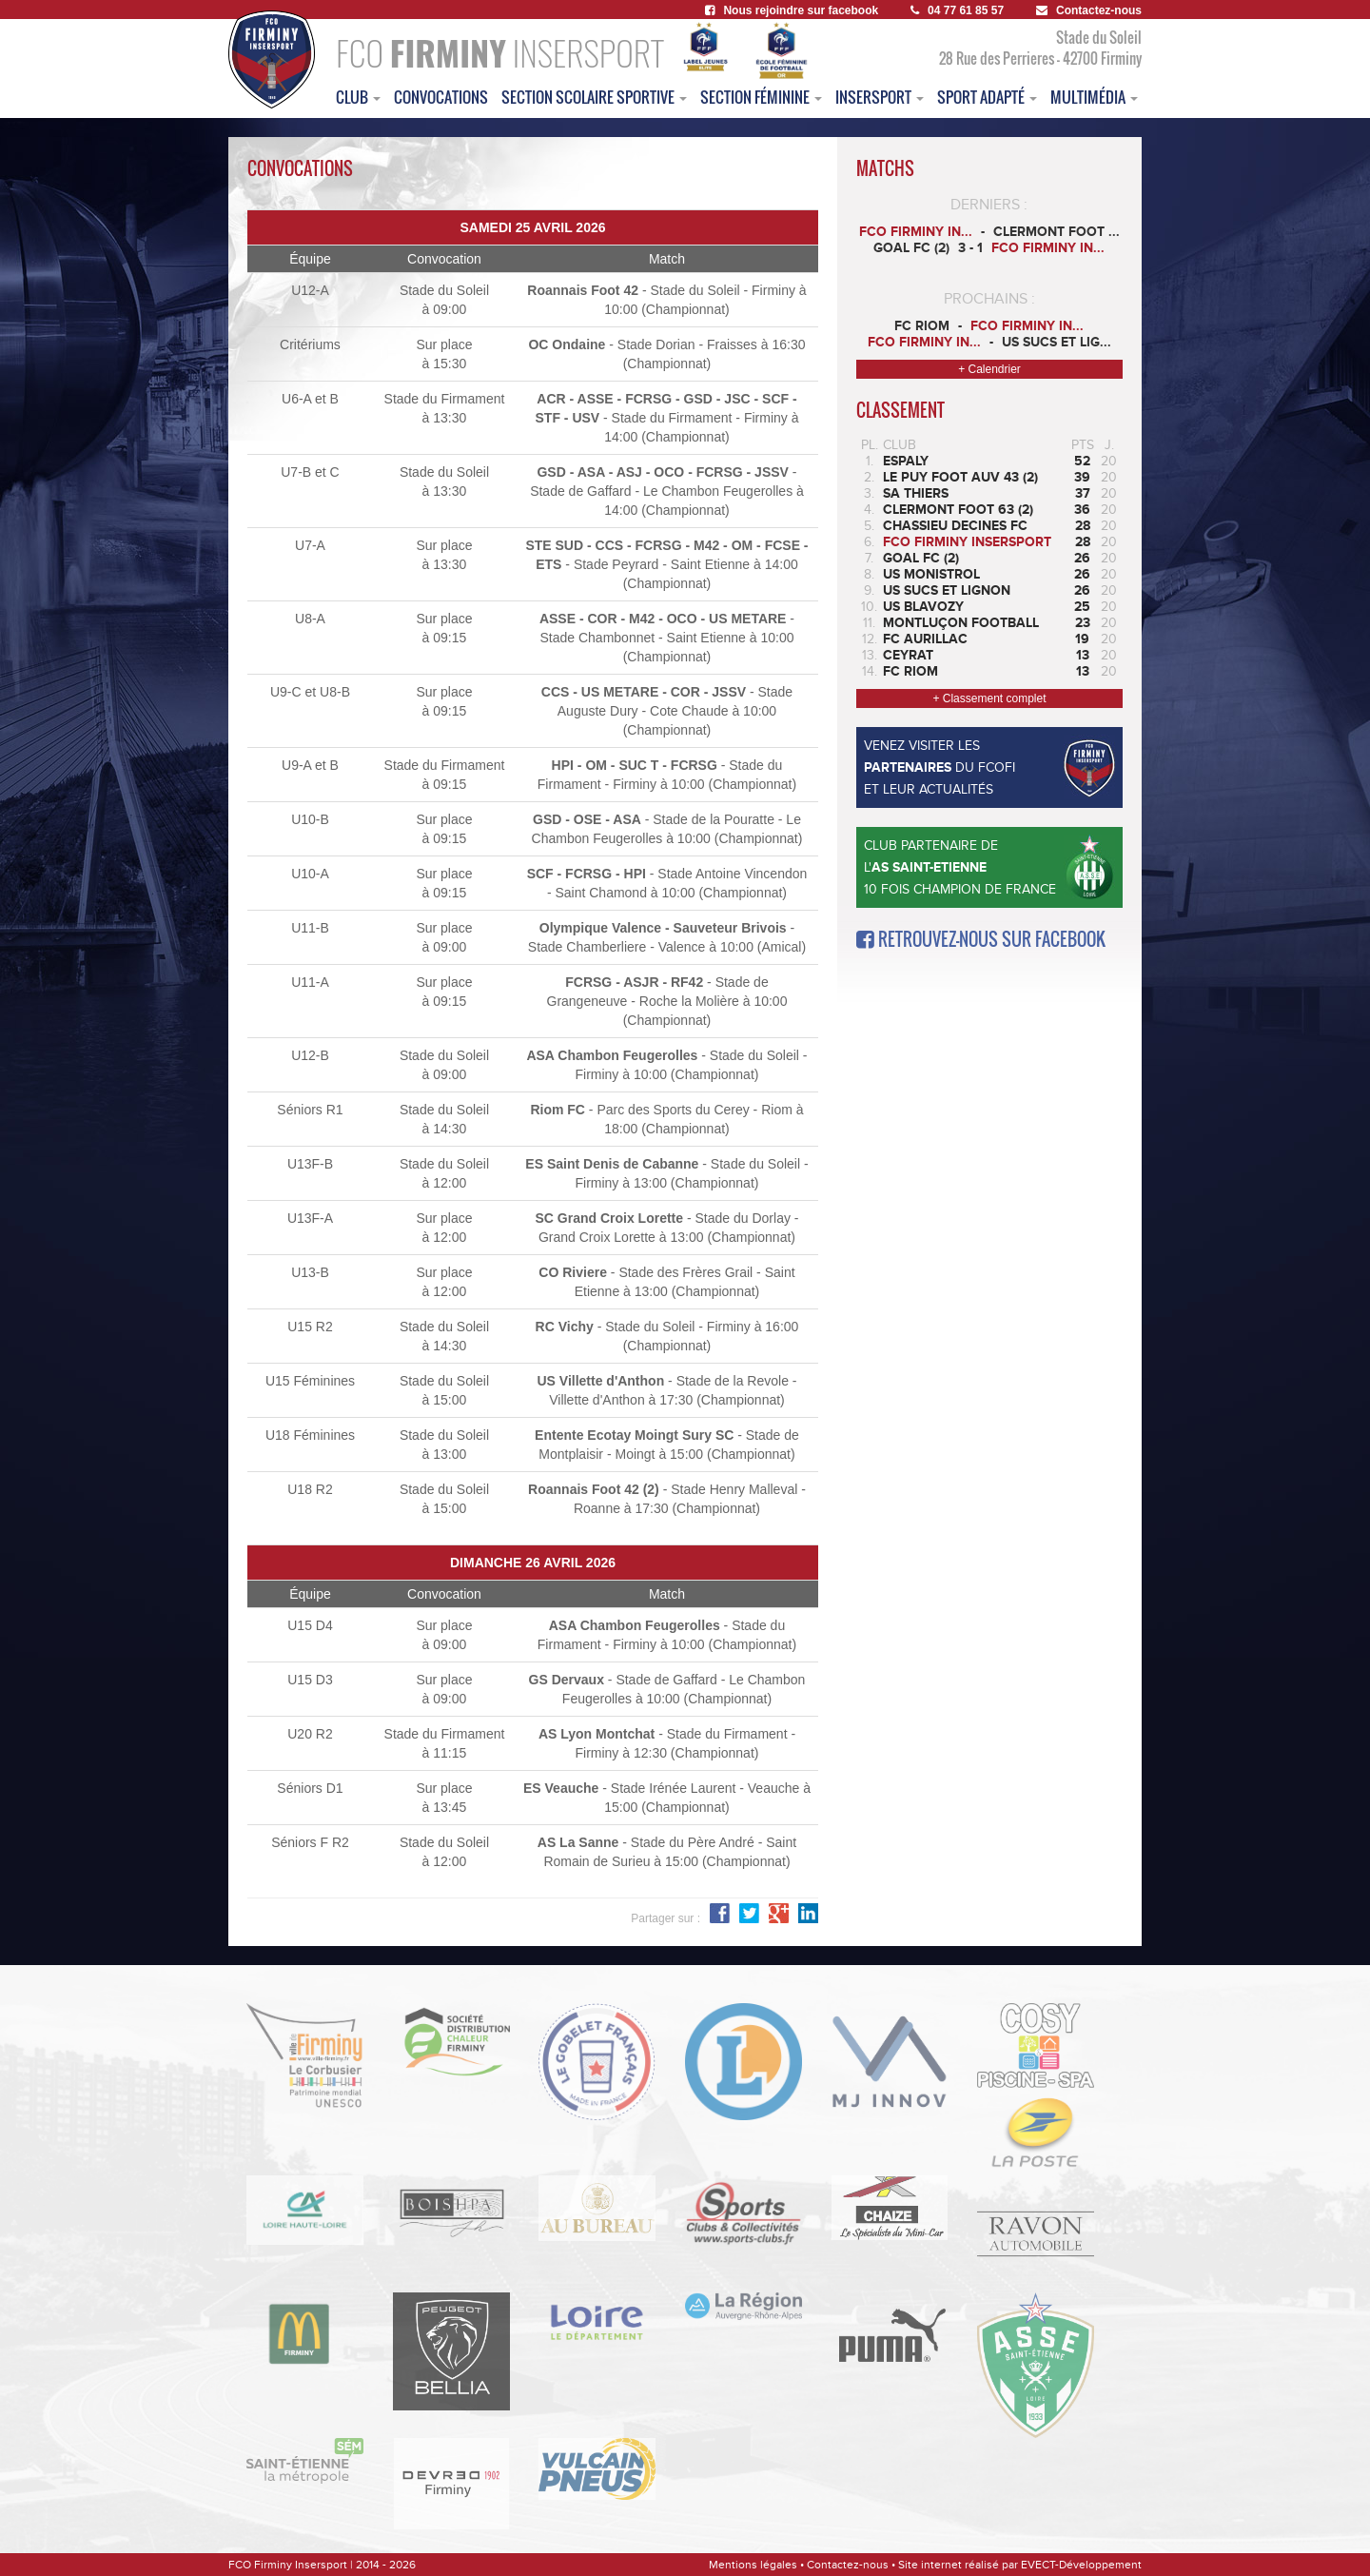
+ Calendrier (989, 369)
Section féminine (761, 97)
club (358, 97)
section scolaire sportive (594, 97)
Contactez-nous (1089, 10)
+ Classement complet (989, 698)
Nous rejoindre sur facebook (791, 10)
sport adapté (987, 97)
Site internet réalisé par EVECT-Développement (1020, 2564)
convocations (441, 97)
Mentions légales (753, 2564)
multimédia (1094, 97)
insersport (879, 97)
